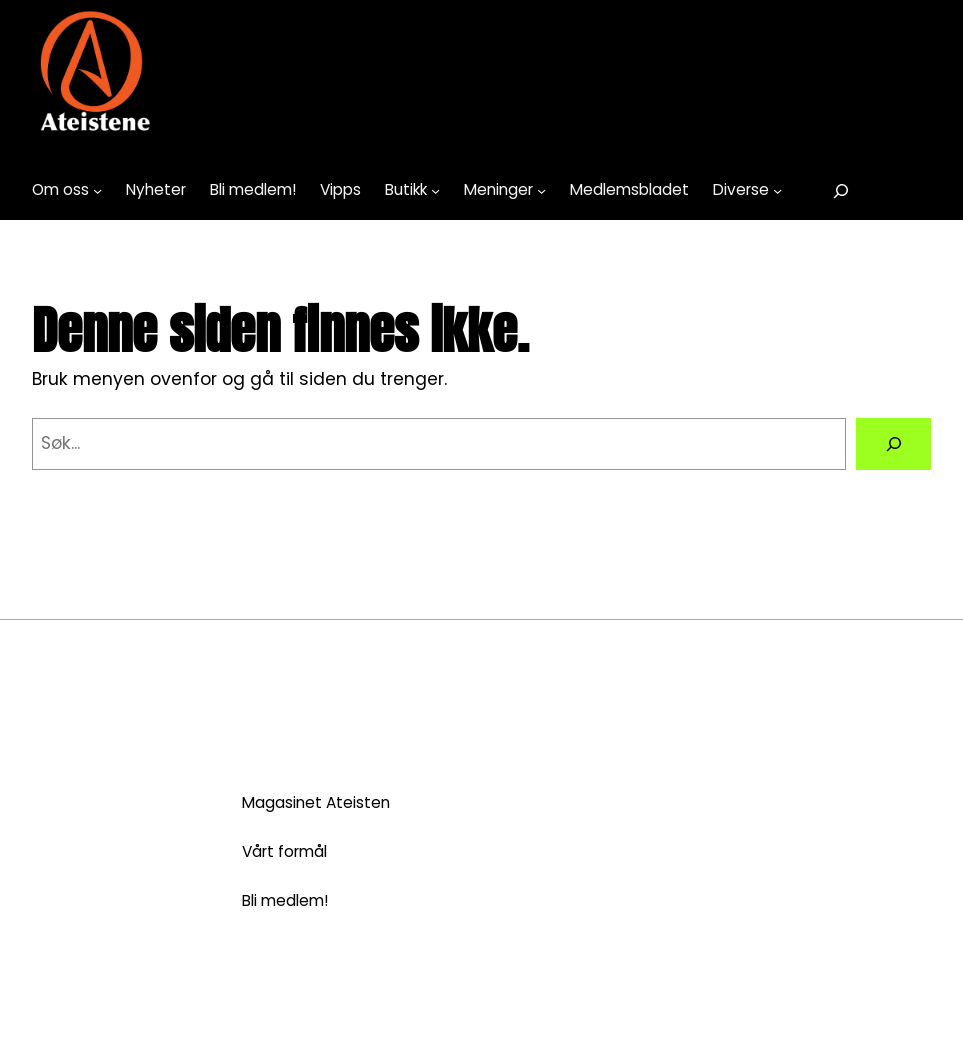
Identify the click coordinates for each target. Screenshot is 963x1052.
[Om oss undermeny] (97, 190)
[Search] (893, 443)
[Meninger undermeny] (541, 190)
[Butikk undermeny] (435, 190)
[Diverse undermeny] (777, 190)
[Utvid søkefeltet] (841, 190)
